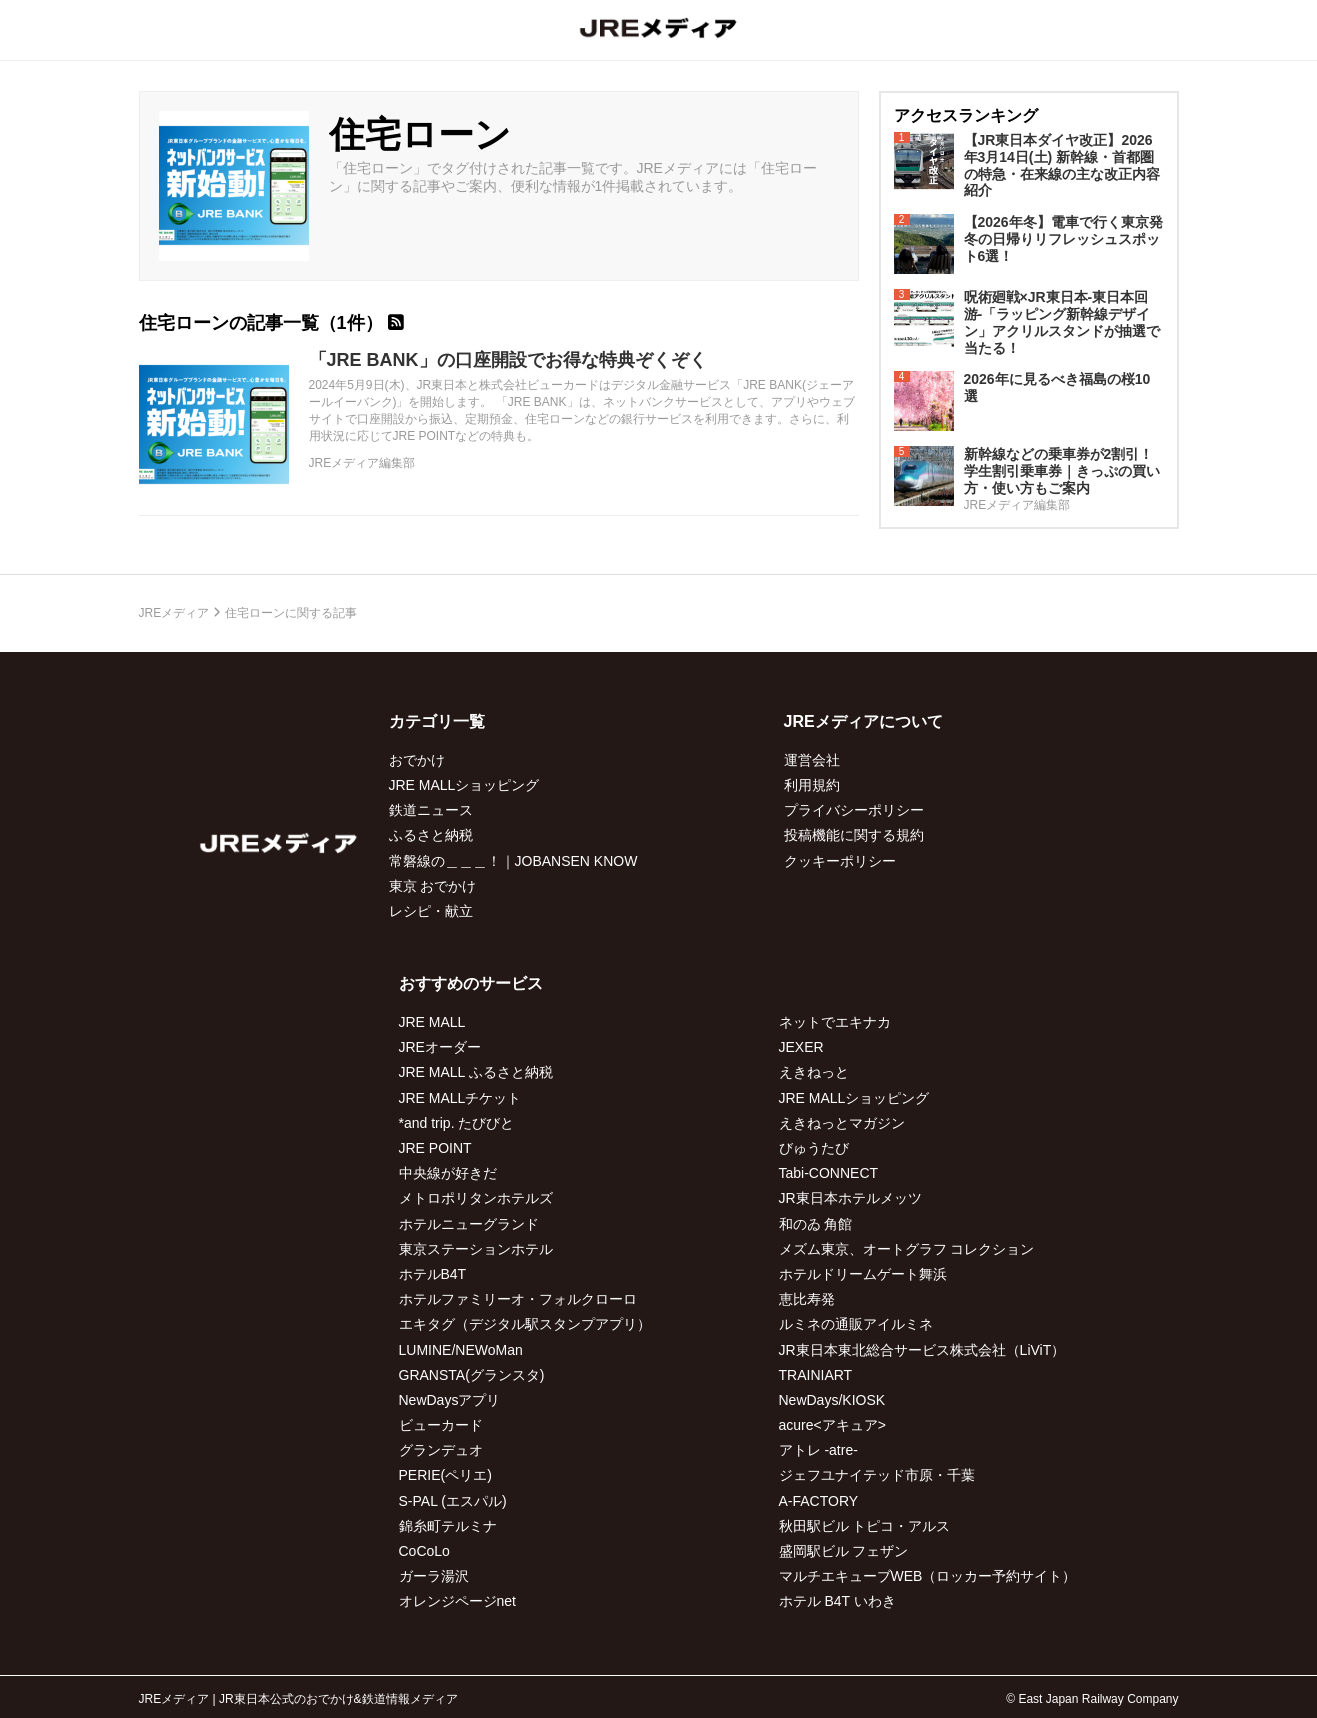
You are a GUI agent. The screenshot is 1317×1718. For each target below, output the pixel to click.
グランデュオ (441, 1450)
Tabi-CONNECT (829, 1173)
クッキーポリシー (840, 861)
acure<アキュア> (832, 1425)
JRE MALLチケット (460, 1098)
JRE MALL (432, 1022)
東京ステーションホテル (476, 1249)
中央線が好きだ (448, 1173)
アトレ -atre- (818, 1450)
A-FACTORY (819, 1501)
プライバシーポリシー (854, 810)
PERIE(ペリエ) (445, 1475)
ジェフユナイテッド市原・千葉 (877, 1475)
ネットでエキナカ (835, 1022)
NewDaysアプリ (450, 1400)
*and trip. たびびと (457, 1123)
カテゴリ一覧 (437, 721)
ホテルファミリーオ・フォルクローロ (518, 1299)
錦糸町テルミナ (448, 1526)
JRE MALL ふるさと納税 (476, 1072)
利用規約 (812, 785)
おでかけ (417, 760)
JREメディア (174, 613)
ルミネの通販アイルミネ (856, 1324)
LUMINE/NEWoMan (461, 1350)
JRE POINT (435, 1148)
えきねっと (814, 1072)
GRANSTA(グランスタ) (472, 1375)
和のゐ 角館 (816, 1224)
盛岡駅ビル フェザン (844, 1551)
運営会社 (812, 760)
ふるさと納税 (431, 835)
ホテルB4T (433, 1274)
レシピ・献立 (431, 911)
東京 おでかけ (433, 886)
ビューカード (441, 1425)
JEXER (801, 1047)
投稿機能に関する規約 (854, 835)
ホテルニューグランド (469, 1224)
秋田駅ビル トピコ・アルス (865, 1526)
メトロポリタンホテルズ (476, 1198)
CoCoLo (424, 1551)
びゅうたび (814, 1148)
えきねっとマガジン (842, 1123)
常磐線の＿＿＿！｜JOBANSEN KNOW (513, 861)
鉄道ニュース (431, 810)
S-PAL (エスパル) (453, 1501)
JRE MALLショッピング (464, 785)
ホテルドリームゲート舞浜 (863, 1274)
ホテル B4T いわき (837, 1601)
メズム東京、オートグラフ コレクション (907, 1249)
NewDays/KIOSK (832, 1400)
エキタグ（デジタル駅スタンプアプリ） (525, 1324)
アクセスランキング (966, 115)
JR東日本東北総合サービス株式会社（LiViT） (922, 1350)
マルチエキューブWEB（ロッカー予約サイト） (928, 1576)
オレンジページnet (457, 1601)
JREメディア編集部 (362, 463)
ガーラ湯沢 (434, 1576)
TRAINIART (816, 1375)
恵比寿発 (807, 1299)
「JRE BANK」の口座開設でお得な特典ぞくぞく (508, 360)
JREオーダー (440, 1047)
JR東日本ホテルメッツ (850, 1198)
